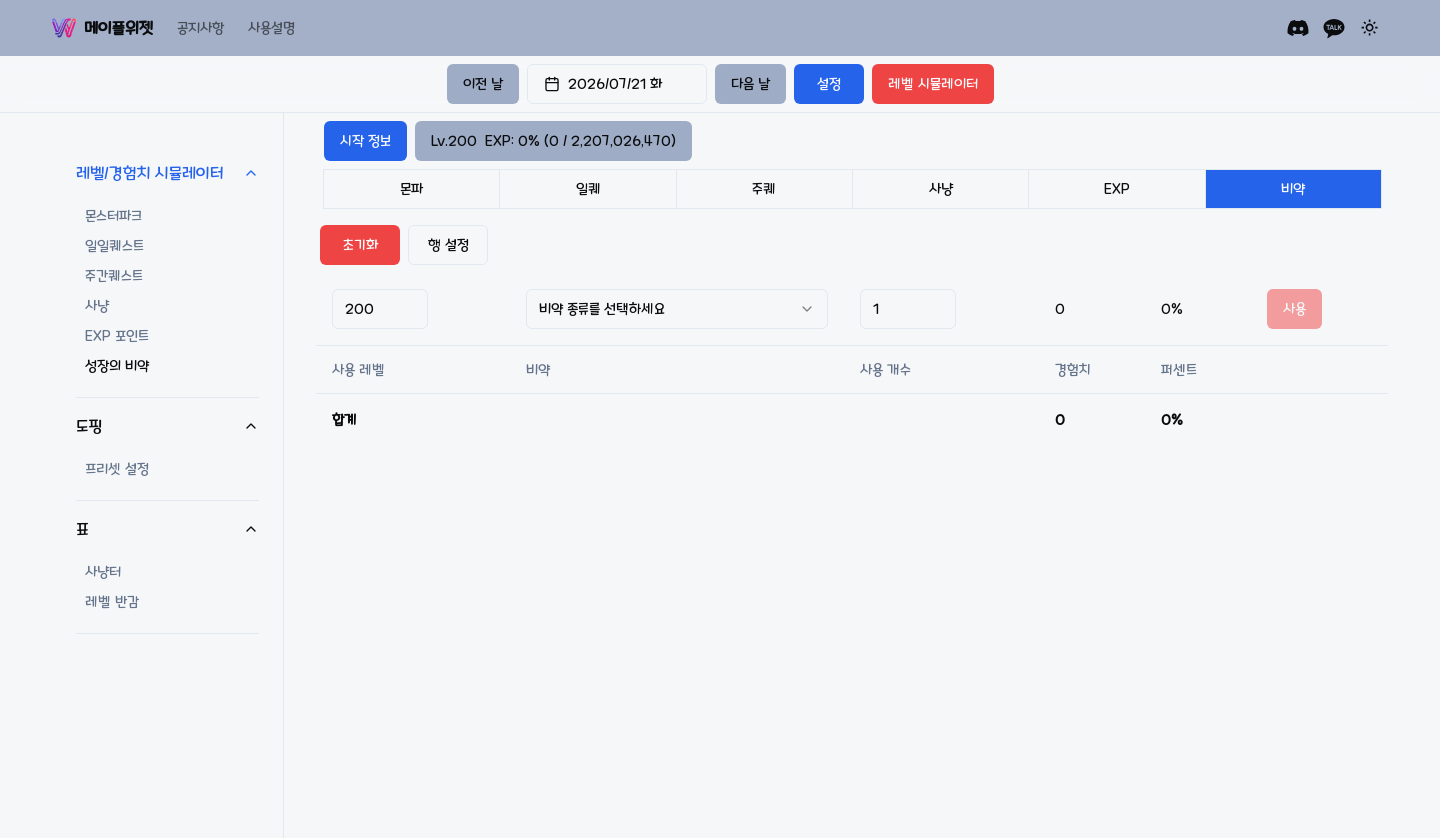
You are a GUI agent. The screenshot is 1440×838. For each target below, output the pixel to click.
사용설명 (271, 28)
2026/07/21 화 (603, 84)
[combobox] (677, 309)
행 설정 (448, 245)
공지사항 (200, 28)
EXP (1117, 189)
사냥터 (103, 572)
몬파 (411, 189)
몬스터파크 (113, 216)
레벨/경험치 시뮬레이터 (167, 173)
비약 (1293, 189)
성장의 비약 (117, 366)
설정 (829, 84)
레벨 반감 (112, 602)
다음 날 (750, 84)
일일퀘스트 (114, 246)
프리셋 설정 (117, 469)
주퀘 (764, 189)
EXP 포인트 (117, 336)
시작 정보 (365, 141)
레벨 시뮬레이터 (933, 84)
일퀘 (588, 189)
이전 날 (483, 84)
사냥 (97, 306)
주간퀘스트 (114, 276)
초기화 (360, 245)
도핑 (167, 426)
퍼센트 (1179, 370)
